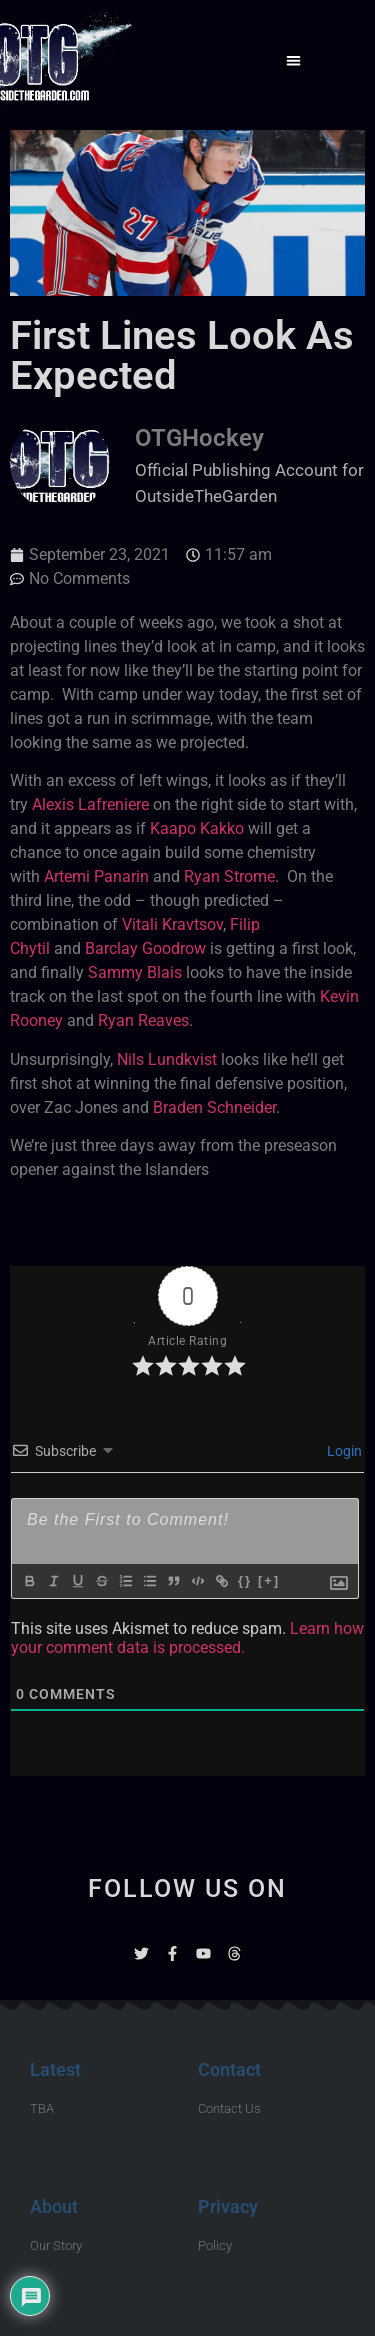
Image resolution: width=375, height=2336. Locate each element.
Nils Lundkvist (167, 1059)
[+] (269, 1580)
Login (343, 1451)
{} (245, 1580)
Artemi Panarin (96, 876)
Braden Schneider (214, 1107)
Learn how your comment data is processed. (187, 1638)
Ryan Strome (229, 876)
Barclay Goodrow (145, 948)
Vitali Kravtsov (172, 924)
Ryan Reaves (143, 1020)
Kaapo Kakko (197, 828)
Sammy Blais (135, 972)
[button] (293, 60)
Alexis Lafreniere (90, 804)
